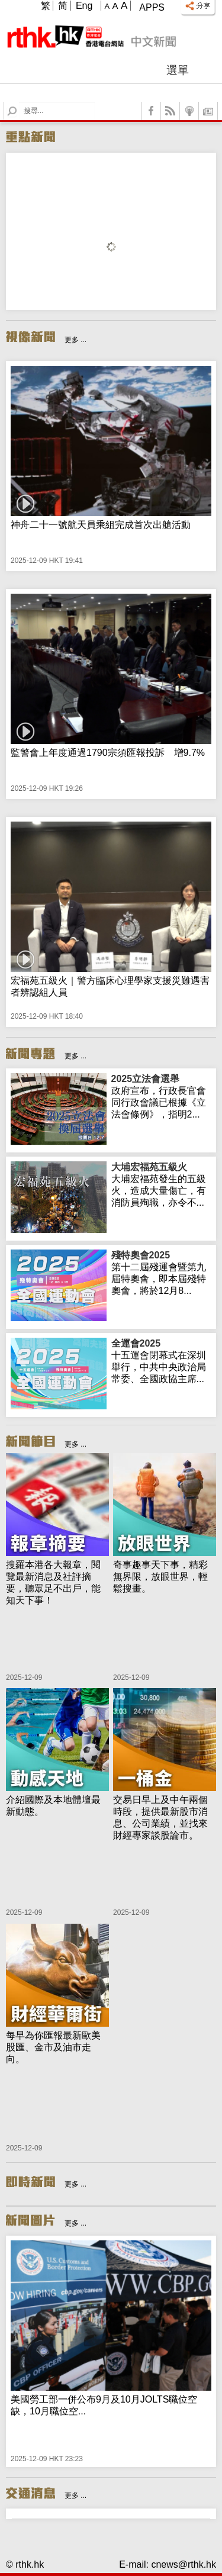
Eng (84, 6)
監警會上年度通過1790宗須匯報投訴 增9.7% (108, 753)
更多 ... (75, 340)
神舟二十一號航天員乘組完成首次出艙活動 (101, 525)
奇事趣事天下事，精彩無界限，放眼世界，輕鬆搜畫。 (160, 1576)
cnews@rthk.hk (183, 2564)
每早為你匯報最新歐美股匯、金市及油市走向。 (53, 2047)
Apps (152, 7)
